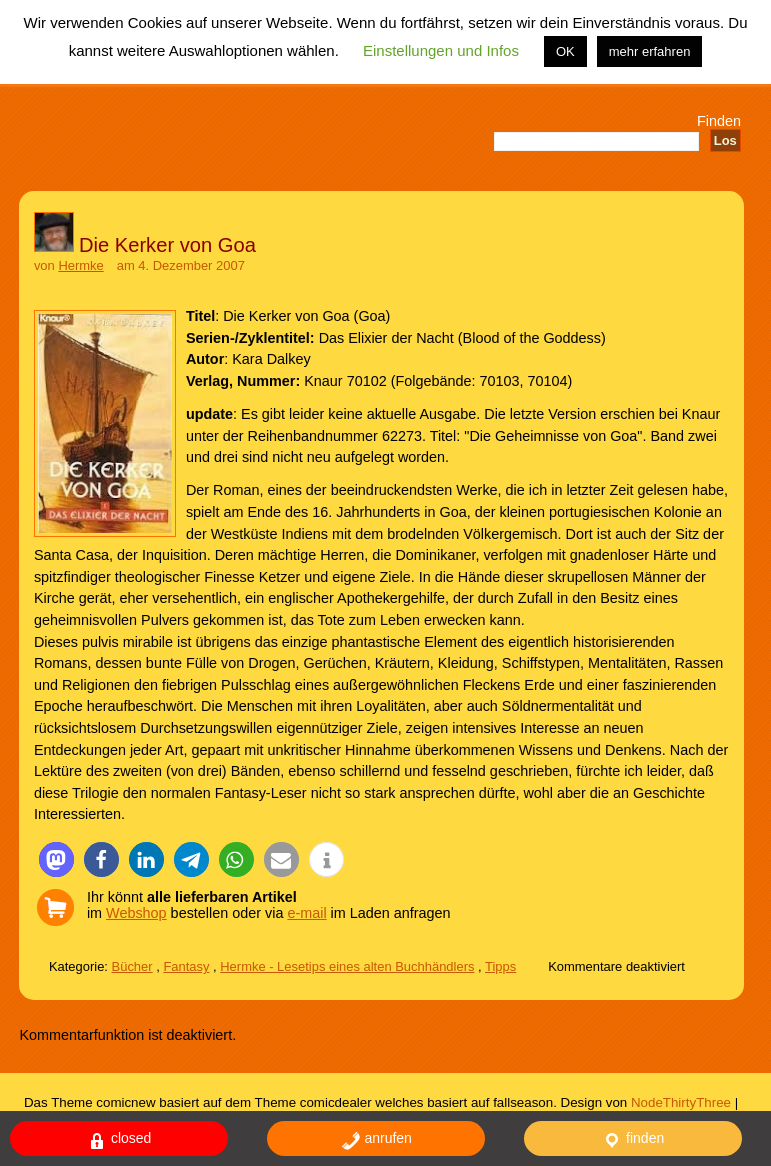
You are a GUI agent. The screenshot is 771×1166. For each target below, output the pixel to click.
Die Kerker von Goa (167, 245)
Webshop (136, 913)
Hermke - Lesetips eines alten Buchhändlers (347, 966)
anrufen (376, 1140)
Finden (719, 121)
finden (633, 1140)
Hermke (80, 265)
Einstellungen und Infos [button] (441, 50)
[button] (56, 859)
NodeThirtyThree (681, 1102)
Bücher (132, 966)
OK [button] (565, 51)
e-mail (306, 913)
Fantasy (186, 966)
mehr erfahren (650, 51)
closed (119, 1140)
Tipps (500, 966)
